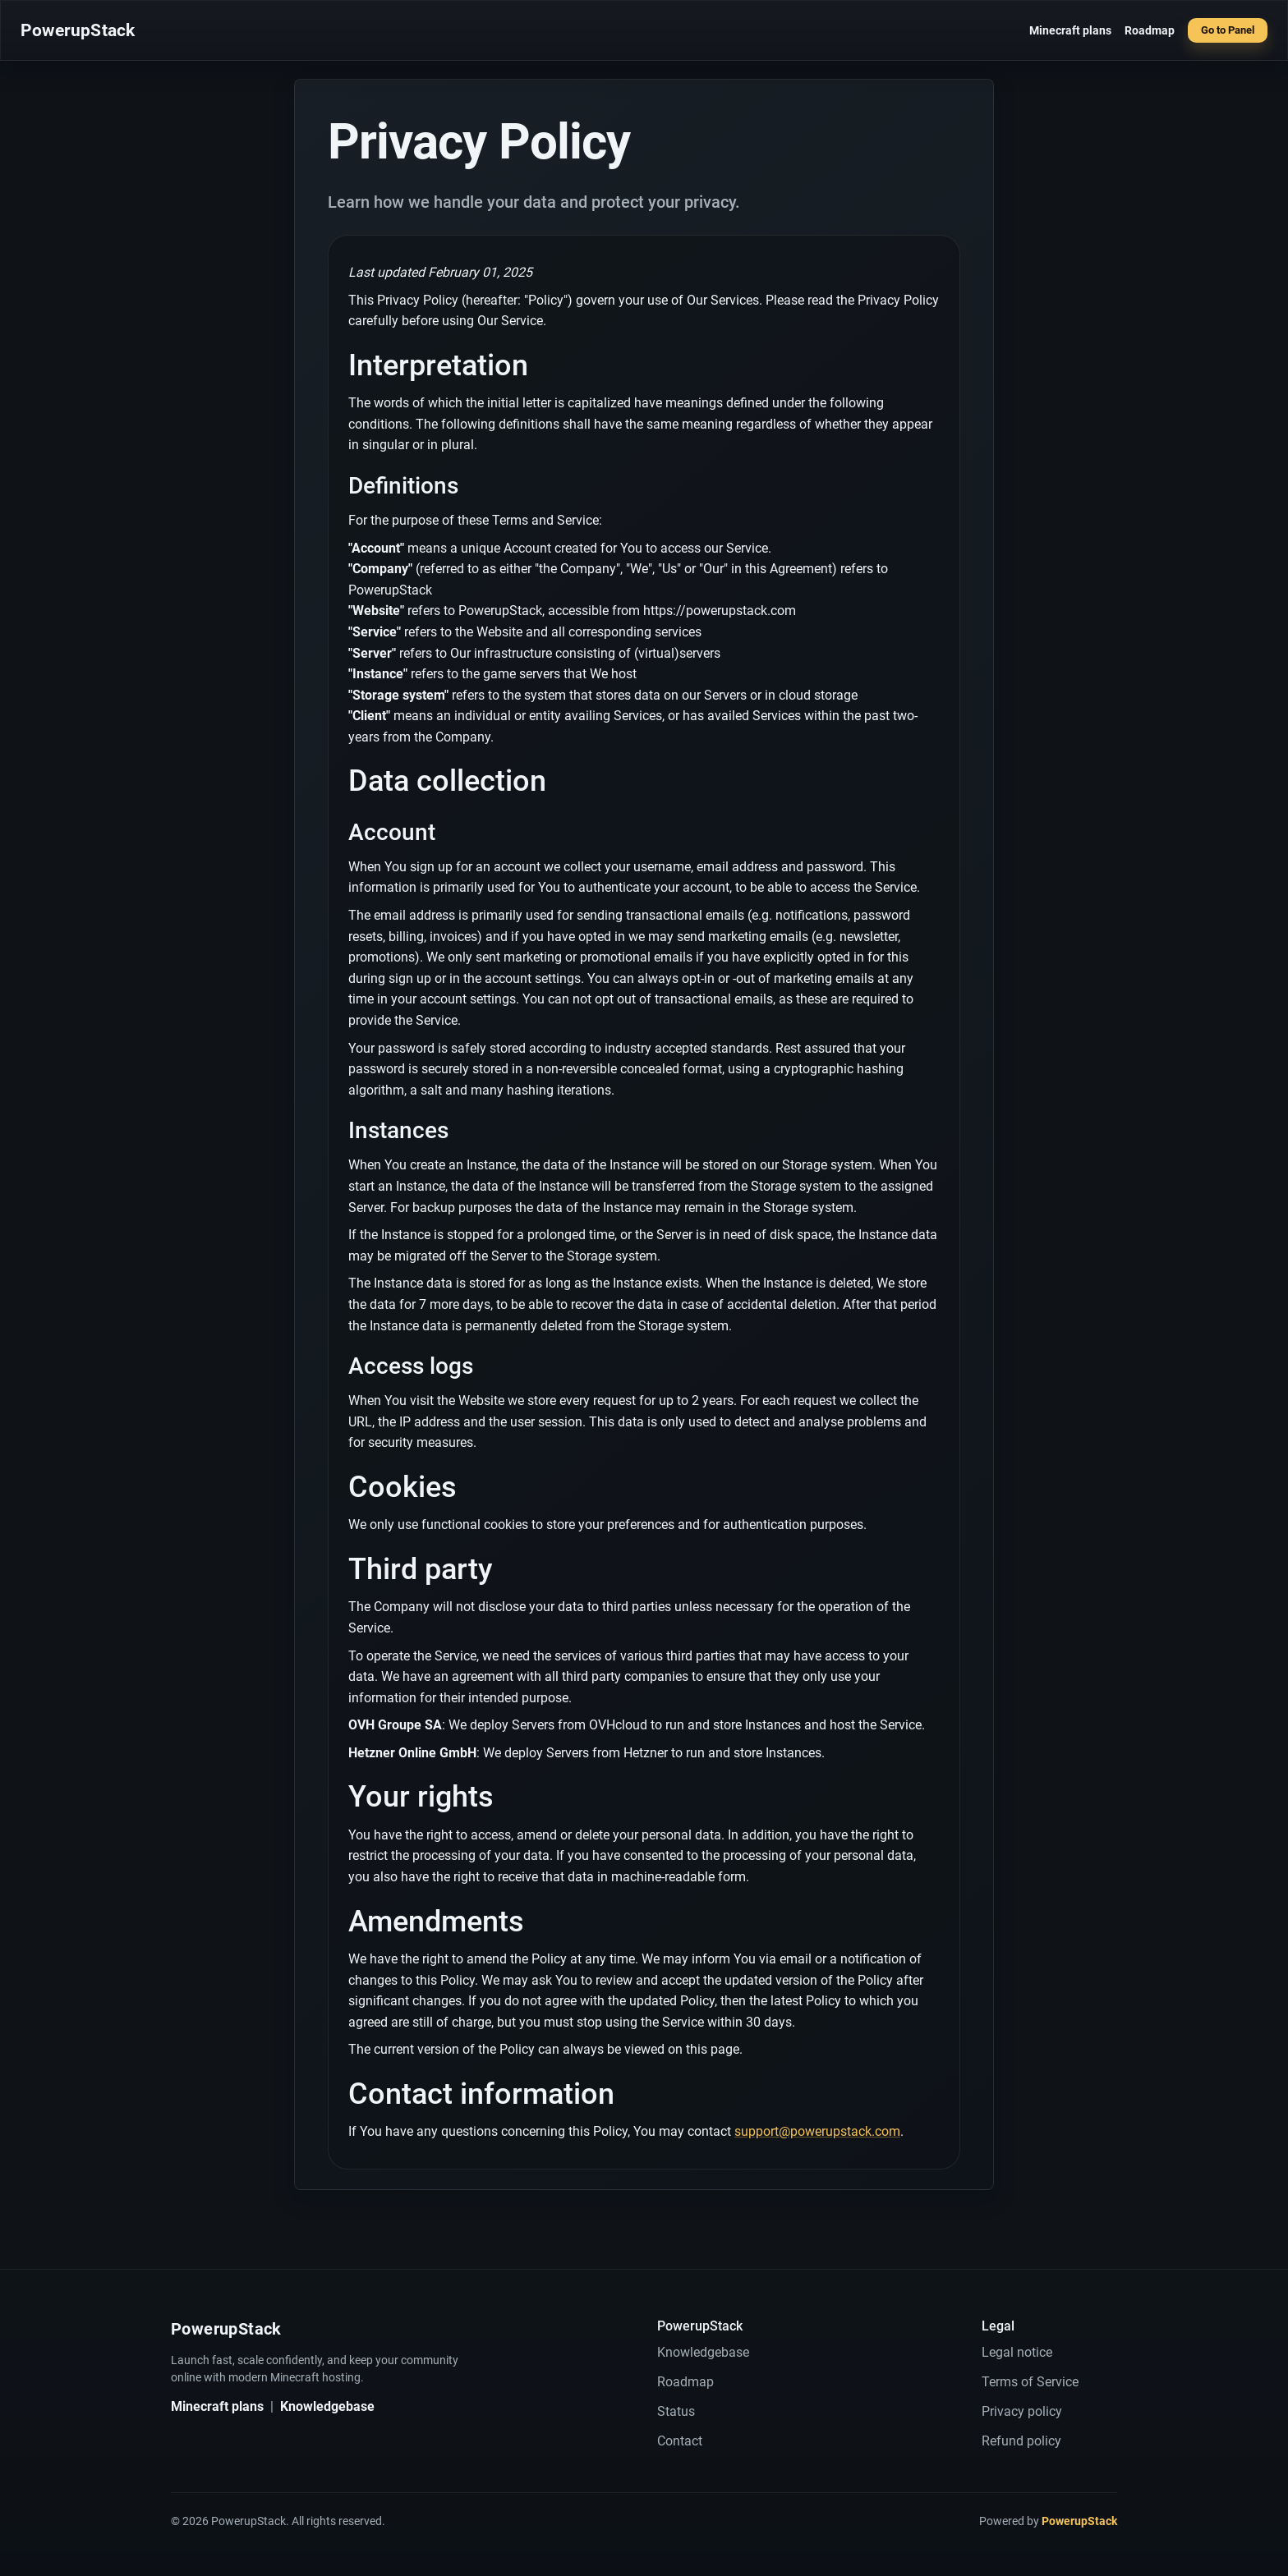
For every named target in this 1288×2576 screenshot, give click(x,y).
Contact (679, 2441)
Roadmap (1150, 30)
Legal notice (1017, 2352)
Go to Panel (1227, 30)
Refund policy (1021, 2441)
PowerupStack (78, 30)
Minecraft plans (1070, 30)
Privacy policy (1022, 2411)
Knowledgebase (327, 2406)
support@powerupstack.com (817, 2131)
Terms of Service (1030, 2382)
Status (676, 2411)
